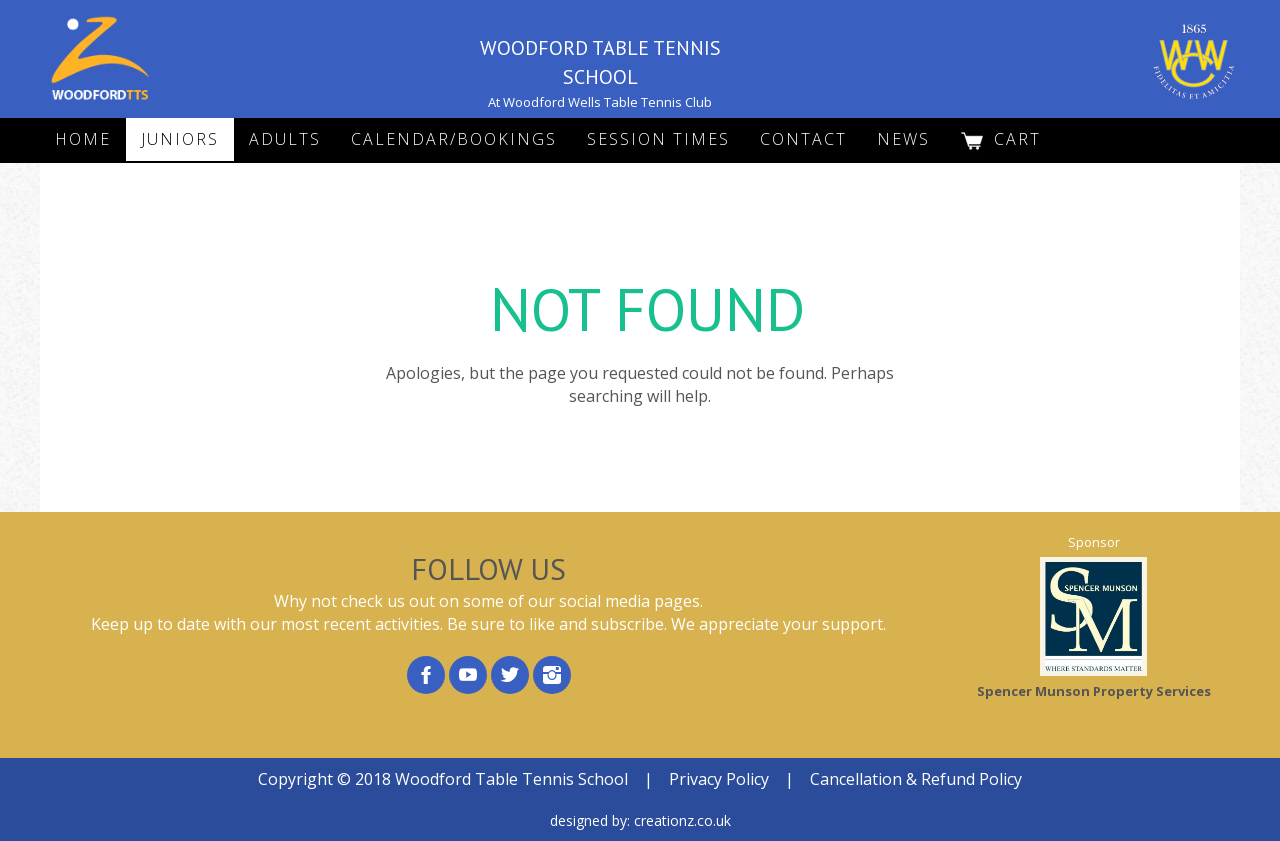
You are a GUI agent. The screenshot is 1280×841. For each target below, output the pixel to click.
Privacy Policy (719, 779)
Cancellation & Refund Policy (916, 779)
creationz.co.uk (682, 820)
